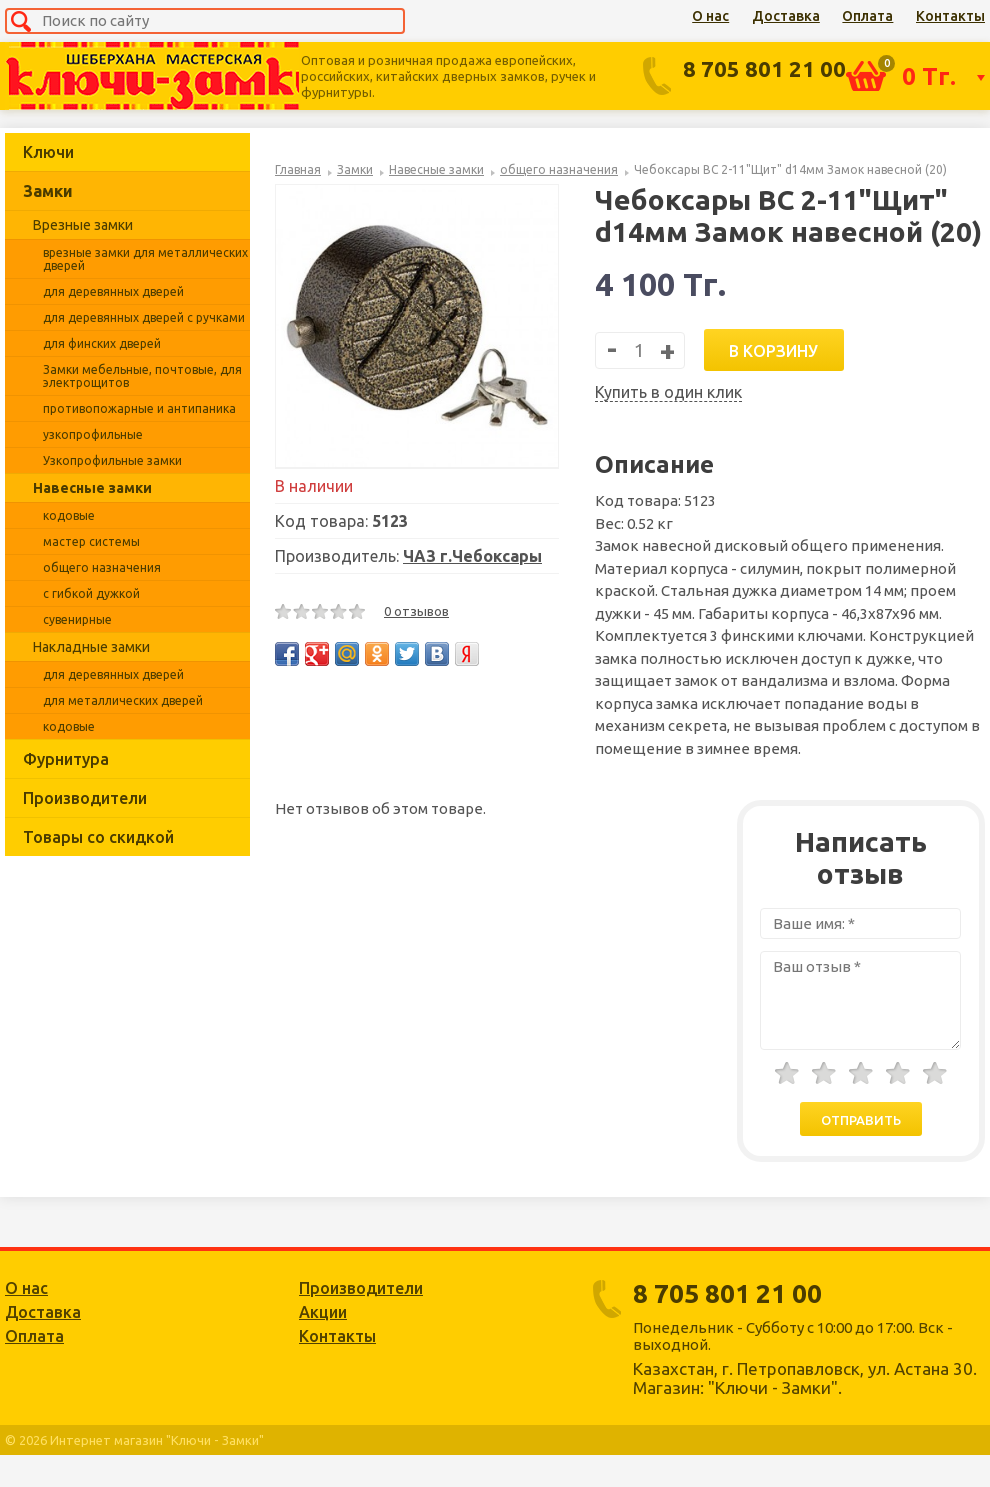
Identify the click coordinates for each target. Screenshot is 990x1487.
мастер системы (91, 541)
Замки (48, 191)
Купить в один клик (668, 392)
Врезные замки (83, 225)
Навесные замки (92, 488)
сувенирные (77, 619)
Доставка (786, 16)
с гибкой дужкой (91, 593)
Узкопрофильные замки (112, 460)
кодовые (69, 515)
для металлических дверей (123, 700)
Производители (85, 798)
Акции (323, 1312)
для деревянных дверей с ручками (144, 317)
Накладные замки (91, 647)
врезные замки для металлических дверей (145, 259)
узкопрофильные (93, 434)
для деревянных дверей (113, 291)
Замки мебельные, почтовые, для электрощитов (142, 376)
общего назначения (102, 567)
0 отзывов (416, 611)
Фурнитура (66, 759)
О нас (710, 16)
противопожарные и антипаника (139, 408)
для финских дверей (102, 343)
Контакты (950, 16)
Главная (298, 169)
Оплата (867, 16)
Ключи (48, 152)
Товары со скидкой (98, 837)
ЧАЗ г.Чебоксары (472, 556)
